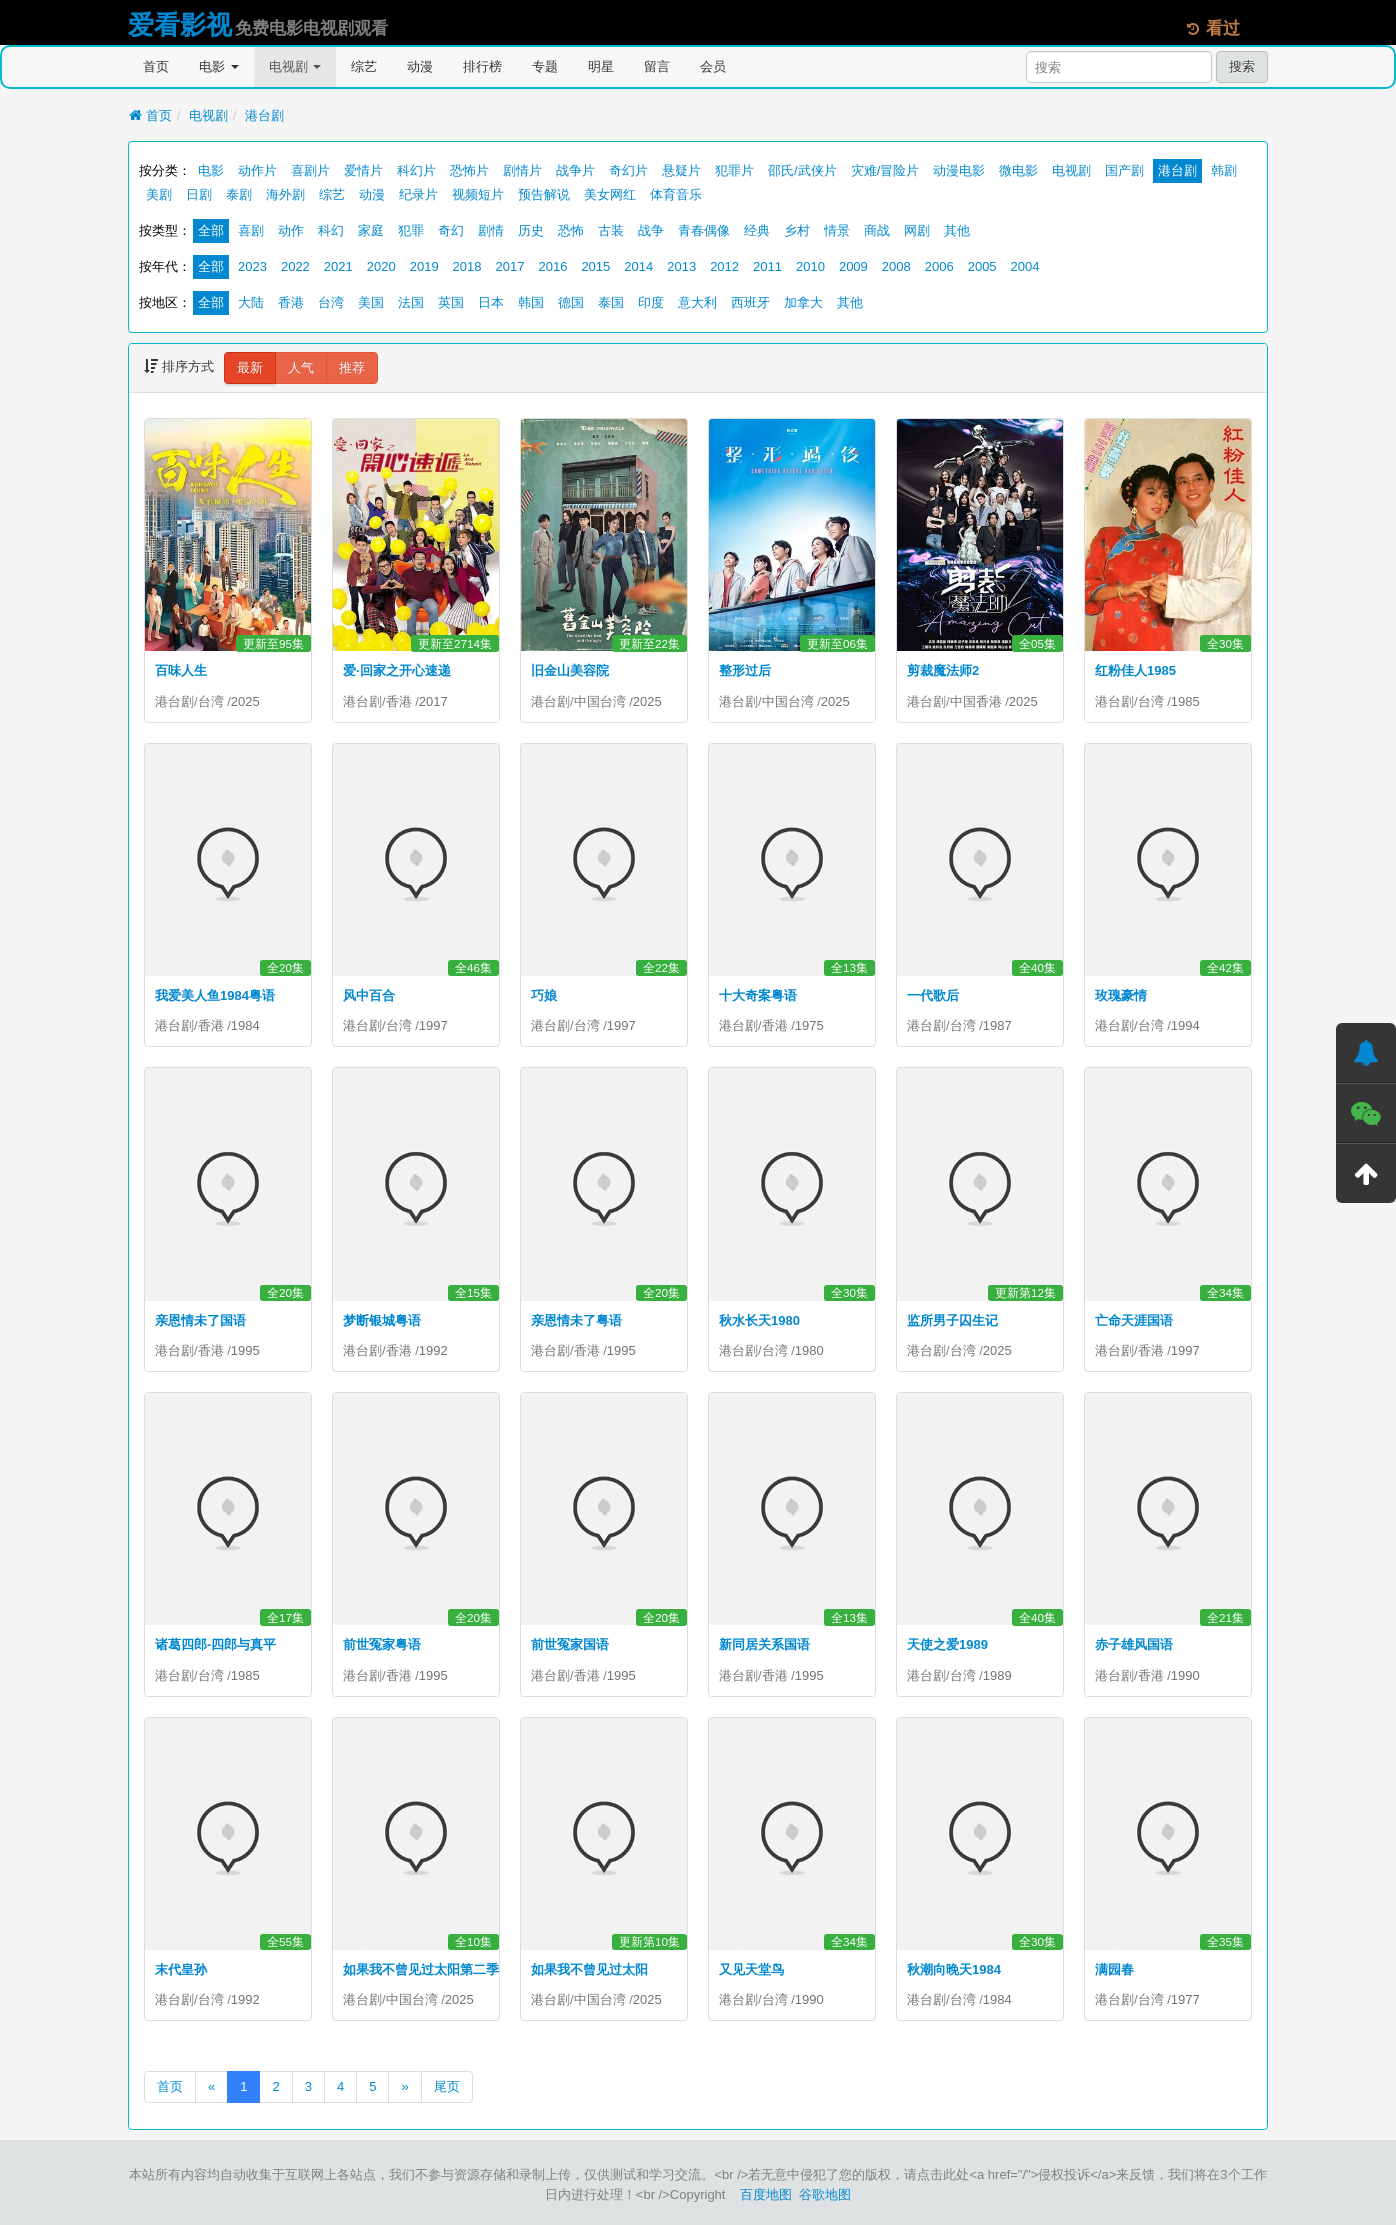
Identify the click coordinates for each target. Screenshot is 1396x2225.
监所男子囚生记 (952, 1320)
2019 (424, 266)
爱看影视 (180, 25)
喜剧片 (310, 170)
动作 (291, 230)
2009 (853, 266)
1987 (997, 1025)
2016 (552, 266)
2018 (467, 266)
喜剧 (251, 230)
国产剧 (1124, 170)
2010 (810, 266)
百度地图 (766, 2194)
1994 (1185, 1025)
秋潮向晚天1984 (954, 1969)
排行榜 (482, 66)
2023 (252, 266)
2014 (638, 266)
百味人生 (181, 670)
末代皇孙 (181, 1969)
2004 (1025, 266)
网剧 (917, 230)
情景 (837, 230)
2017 (510, 266)
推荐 (352, 367)
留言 (657, 66)
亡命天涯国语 (1134, 1320)
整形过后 (745, 670)
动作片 (257, 170)
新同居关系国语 (764, 1644)
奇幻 (451, 230)
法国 (411, 302)
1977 (1185, 1999)
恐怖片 (469, 170)
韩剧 (1224, 170)
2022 (295, 266)
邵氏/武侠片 (802, 170)
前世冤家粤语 (382, 1644)
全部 (211, 230)
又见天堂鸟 (751, 1969)
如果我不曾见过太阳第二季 (421, 1969)
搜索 (1242, 66)
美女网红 (610, 194)
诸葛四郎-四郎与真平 (215, 1644)
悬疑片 (681, 170)
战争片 (575, 170)
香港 (291, 302)
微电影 (1018, 170)
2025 (245, 701)
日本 (491, 302)
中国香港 (976, 701)
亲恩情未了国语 (200, 1320)
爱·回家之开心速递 (397, 670)
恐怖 (571, 230)
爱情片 (363, 170)
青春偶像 (704, 230)
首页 (156, 66)
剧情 (491, 230)
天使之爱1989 (947, 1644)
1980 (809, 1350)
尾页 (447, 2086)
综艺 (364, 66)
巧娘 (544, 995)
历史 (531, 230)
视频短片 (478, 194)
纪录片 (418, 194)
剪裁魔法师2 (943, 670)
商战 (877, 230)
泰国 (611, 302)
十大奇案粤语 (758, 995)
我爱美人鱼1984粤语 (215, 995)
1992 (433, 1350)
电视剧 (295, 66)
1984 (245, 1025)
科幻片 (416, 170)
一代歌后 (933, 995)
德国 (571, 302)
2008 (896, 266)
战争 (651, 230)
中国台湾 (600, 701)
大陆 (251, 302)
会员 (713, 66)
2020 (381, 266)
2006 (939, 266)
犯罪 (411, 230)
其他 (957, 230)
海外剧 (285, 194)
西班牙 (750, 302)
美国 (371, 302)
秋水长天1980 (759, 1320)
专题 (545, 66)
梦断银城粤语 (382, 1320)
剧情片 (522, 170)
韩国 (531, 302)
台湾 (331, 302)
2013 (681, 266)
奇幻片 (628, 170)
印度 (651, 302)
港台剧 (264, 115)
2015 (595, 266)
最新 (250, 367)
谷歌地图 (825, 2194)
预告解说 (544, 194)
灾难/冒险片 (885, 170)
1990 (1185, 1675)
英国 (451, 302)
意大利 (697, 302)
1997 (433, 1025)
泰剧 (239, 194)
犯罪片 (734, 170)
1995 (245, 1350)
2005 (982, 266)
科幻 (331, 230)
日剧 (199, 194)
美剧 (159, 194)
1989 (997, 1675)
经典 (757, 230)
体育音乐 (676, 194)
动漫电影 (959, 170)
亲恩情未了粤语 (576, 1320)
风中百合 (369, 995)
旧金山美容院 (570, 670)
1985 (1185, 701)
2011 (767, 266)
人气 (301, 367)
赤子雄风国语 (1134, 1644)
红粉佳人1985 (1135, 670)
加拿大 (803, 302)
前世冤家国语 (570, 1644)
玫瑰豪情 (1121, 995)
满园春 (1114, 1969)
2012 (724, 266)
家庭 (371, 230)
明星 (601, 66)
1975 (809, 1025)
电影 (219, 66)
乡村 (797, 230)
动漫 (420, 66)
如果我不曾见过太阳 (589, 1969)
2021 (338, 266)
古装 (611, 230)
